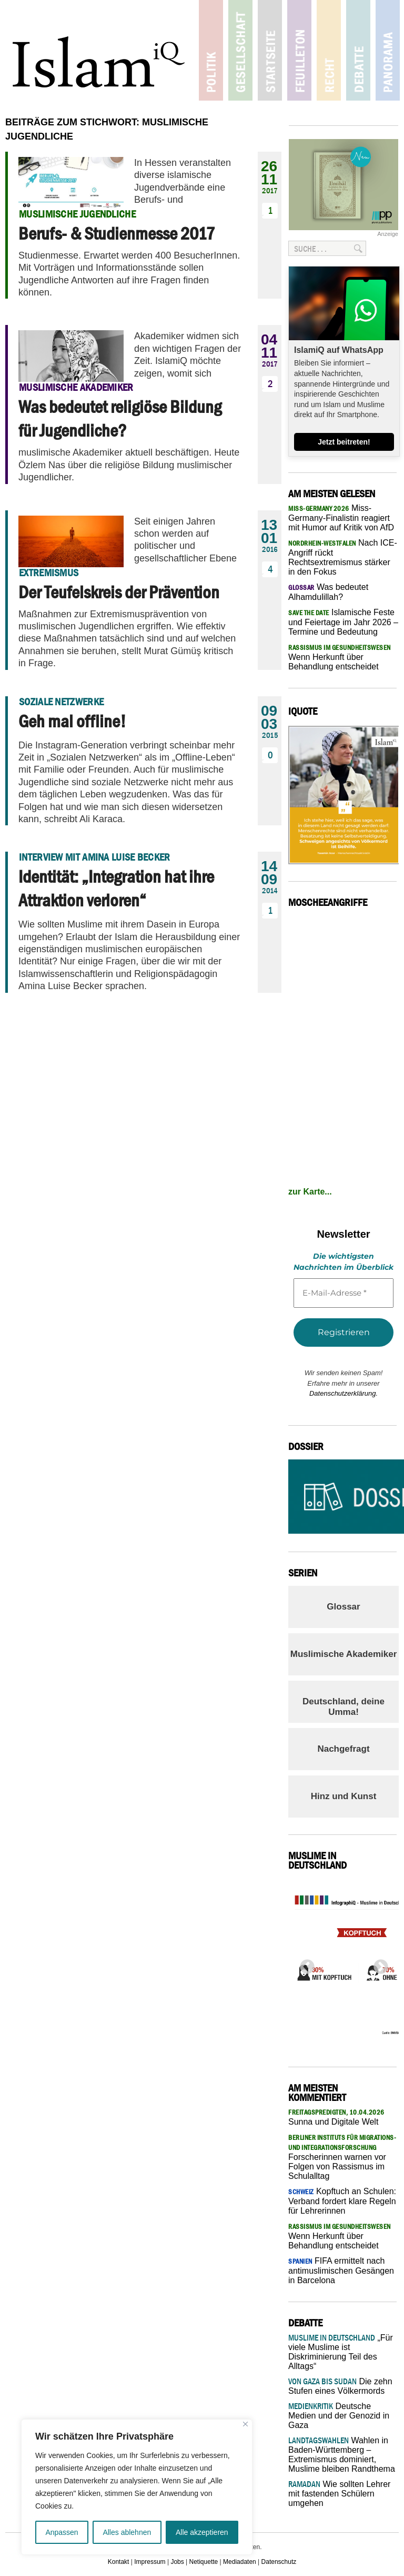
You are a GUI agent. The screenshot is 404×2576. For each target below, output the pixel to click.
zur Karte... (310, 1191)
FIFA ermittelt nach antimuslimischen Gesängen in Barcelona (341, 2270)
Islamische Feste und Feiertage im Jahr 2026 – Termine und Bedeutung (343, 622)
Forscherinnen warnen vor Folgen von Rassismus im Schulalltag (342, 2157)
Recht (327, 50)
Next (377, 1964)
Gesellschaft (240, 50)
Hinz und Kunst (344, 1796)
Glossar (343, 1607)
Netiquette (203, 2561)
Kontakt (118, 2561)
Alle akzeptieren (202, 2532)
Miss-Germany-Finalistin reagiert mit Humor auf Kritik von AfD (341, 518)
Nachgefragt (343, 1749)
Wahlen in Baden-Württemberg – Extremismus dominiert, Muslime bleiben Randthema (341, 2454)
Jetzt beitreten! (344, 442)
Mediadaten (239, 2561)
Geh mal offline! (72, 721)
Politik (212, 50)
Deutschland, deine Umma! (343, 1706)
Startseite (269, 50)
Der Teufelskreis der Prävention (118, 592)
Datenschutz (279, 2561)
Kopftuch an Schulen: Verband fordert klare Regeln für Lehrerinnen (342, 2201)
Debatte (356, 50)
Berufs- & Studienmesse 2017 (116, 233)
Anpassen (61, 2532)
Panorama (385, 50)
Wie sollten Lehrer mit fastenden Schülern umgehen (339, 2494)
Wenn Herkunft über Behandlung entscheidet (339, 657)
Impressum (149, 2561)
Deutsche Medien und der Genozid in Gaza (338, 2416)
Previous (304, 1964)
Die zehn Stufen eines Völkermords (340, 2386)
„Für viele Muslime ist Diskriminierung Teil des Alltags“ (340, 2352)
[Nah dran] (245, 2424)
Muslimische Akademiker (343, 1654)
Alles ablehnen (127, 2532)
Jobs (177, 2561)
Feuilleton (298, 50)
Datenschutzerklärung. (343, 1393)
